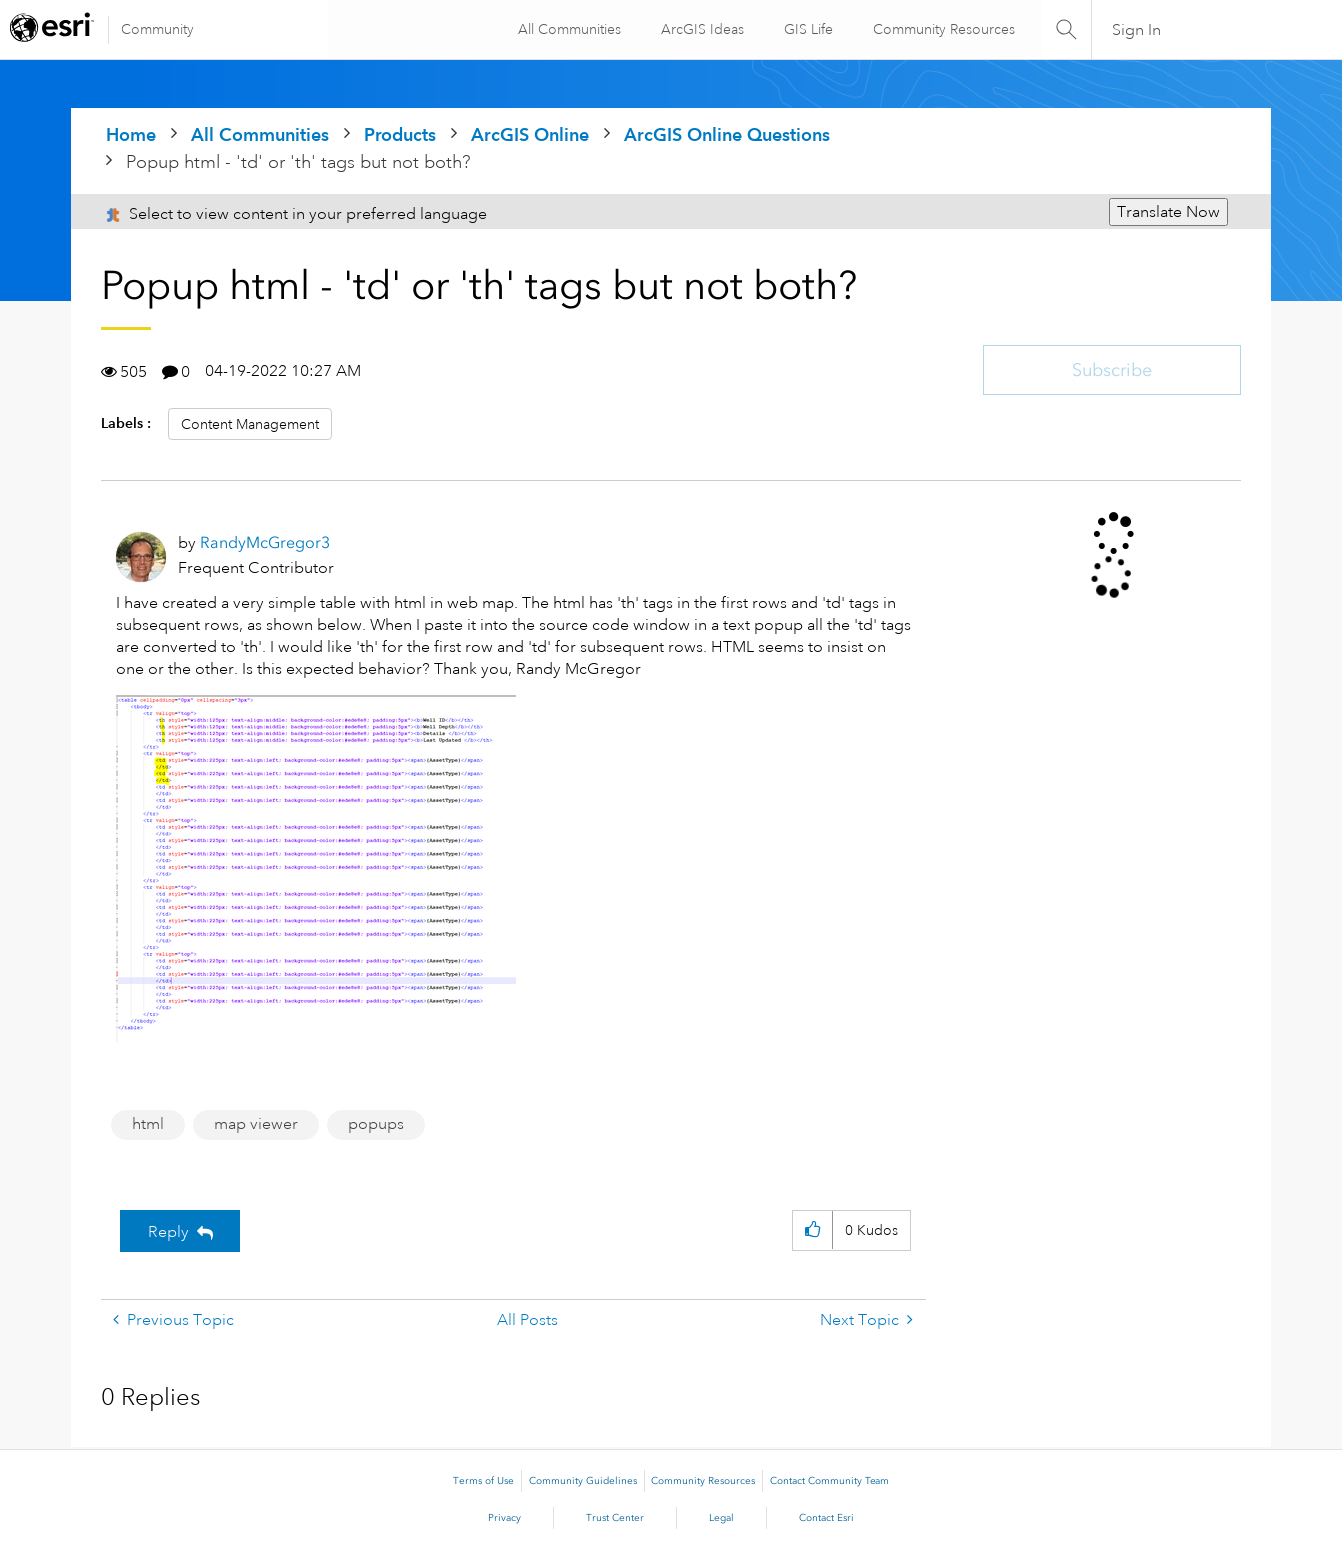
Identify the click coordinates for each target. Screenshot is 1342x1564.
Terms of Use (483, 1481)
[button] (316, 868)
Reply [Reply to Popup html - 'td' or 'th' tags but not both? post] (168, 1232)
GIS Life (805, 29)
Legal (721, 1518)
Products (400, 134)
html (148, 1124)
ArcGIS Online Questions (727, 134)
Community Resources (941, 29)
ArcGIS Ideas (699, 29)
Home (131, 134)
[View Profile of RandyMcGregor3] (265, 542)
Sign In (1136, 30)
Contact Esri (826, 1518)
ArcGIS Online (530, 134)
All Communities (566, 29)
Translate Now (1168, 212)
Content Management (250, 424)
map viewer (256, 1124)
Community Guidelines (583, 1481)
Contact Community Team (829, 1481)
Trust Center (615, 1518)
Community (157, 29)
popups (376, 1124)
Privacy (504, 1518)
